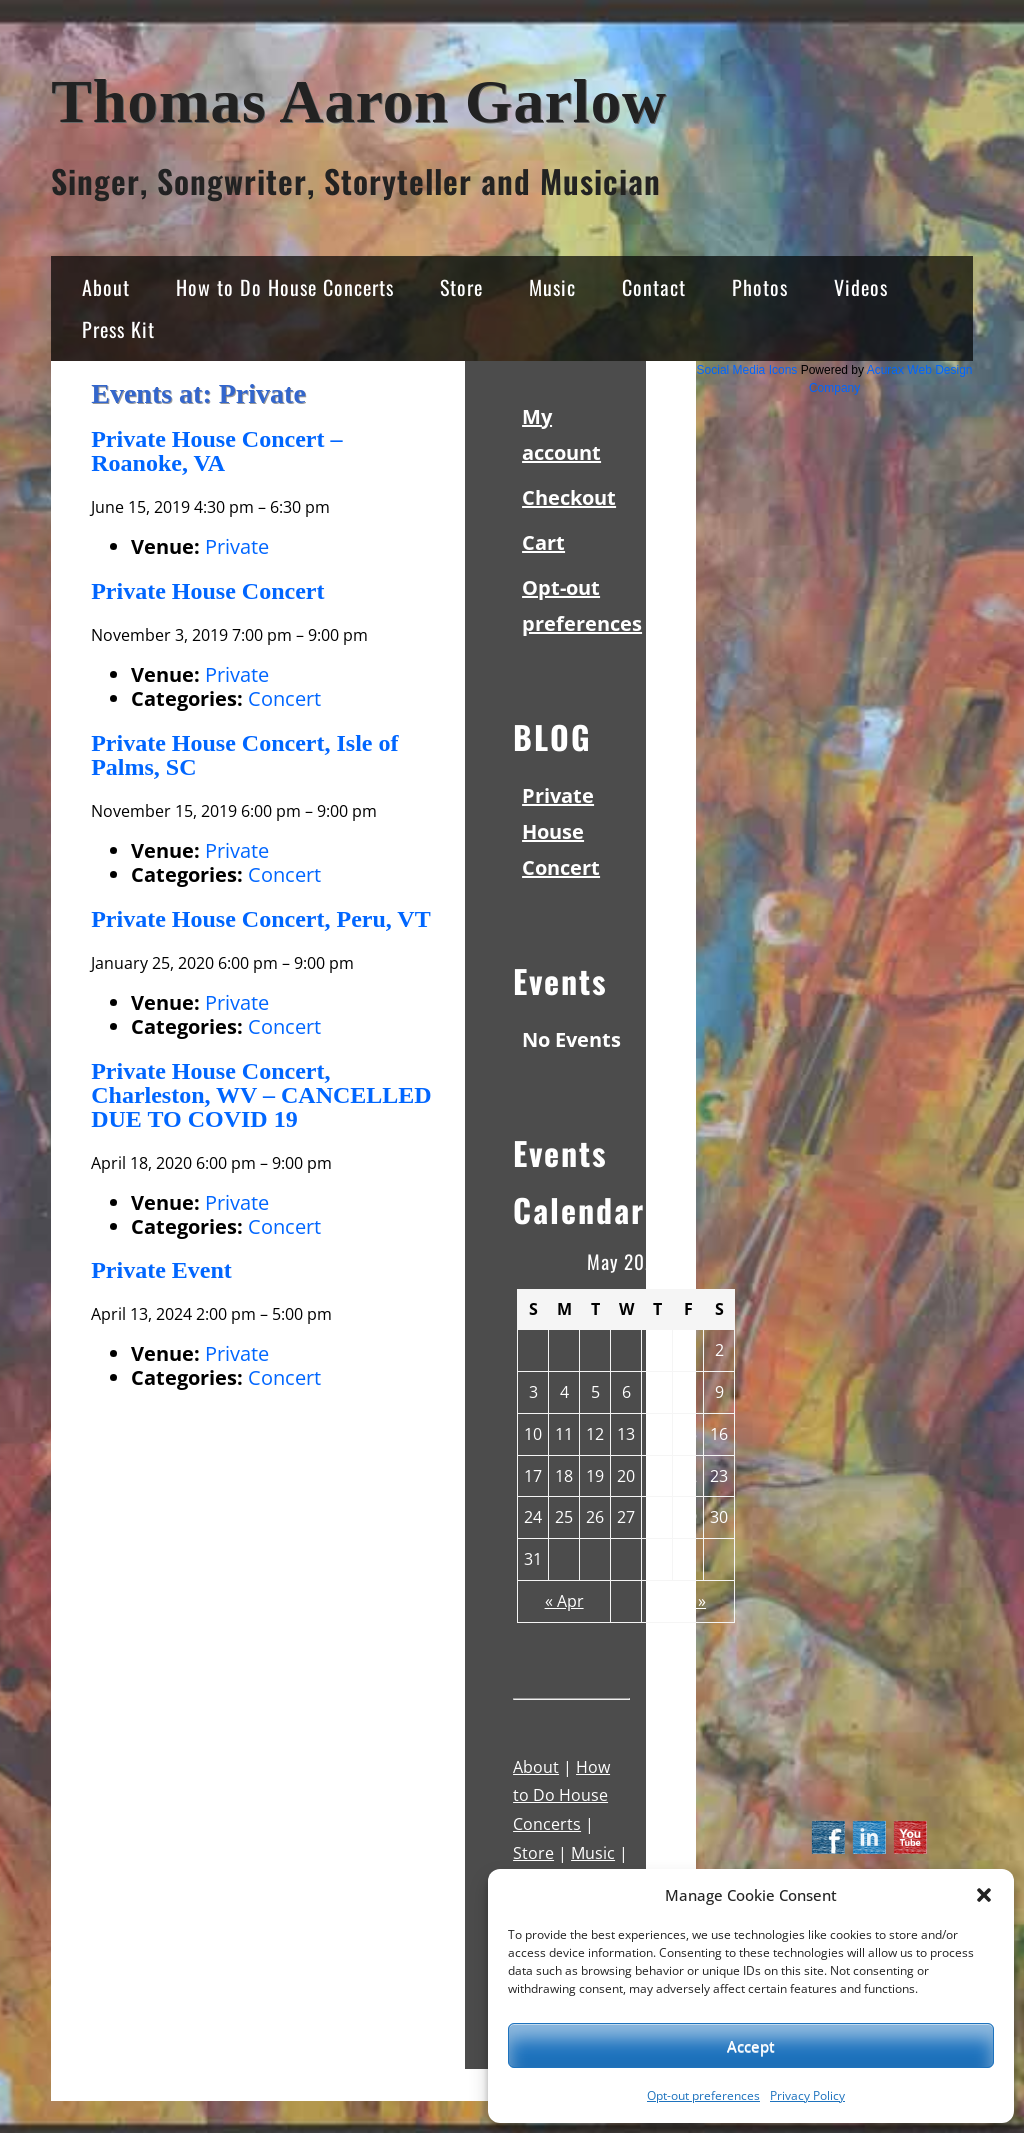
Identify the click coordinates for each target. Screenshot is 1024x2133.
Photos (760, 287)
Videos (861, 287)
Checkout (569, 497)
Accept (751, 2046)
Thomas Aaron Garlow (359, 101)
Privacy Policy (807, 2095)
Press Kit (118, 329)
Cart (543, 542)
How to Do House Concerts (285, 287)
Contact (654, 287)
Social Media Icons (747, 370)
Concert (284, 698)
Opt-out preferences (703, 2095)
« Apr (564, 1601)
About (106, 287)
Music (552, 287)
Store (461, 287)
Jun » (688, 1601)
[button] (984, 1895)
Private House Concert (561, 831)
